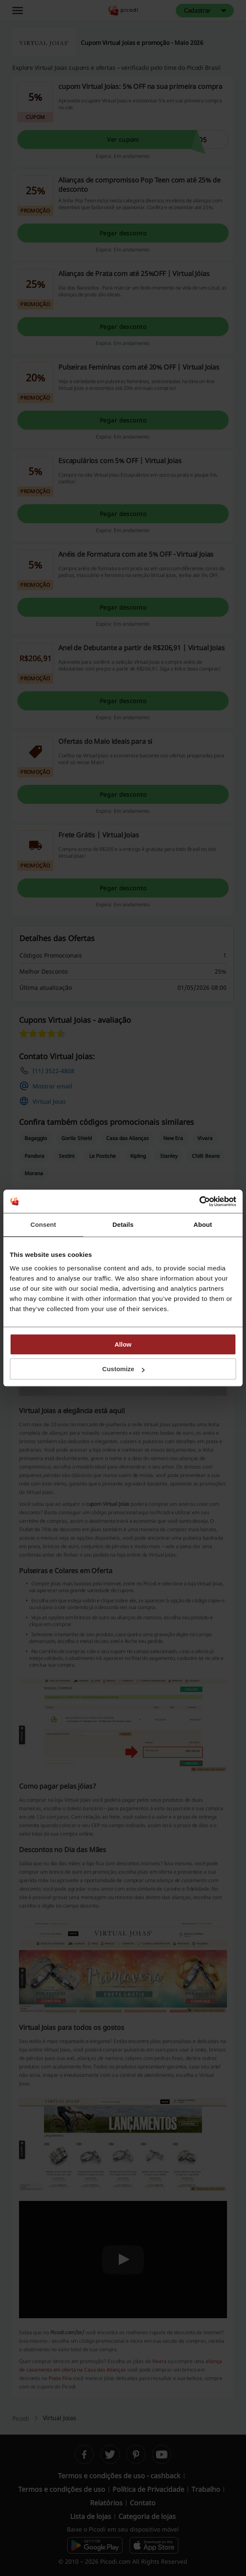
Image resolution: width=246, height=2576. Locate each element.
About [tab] (203, 1224)
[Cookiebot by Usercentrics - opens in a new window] (199, 1201)
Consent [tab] (43, 1224)
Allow (123, 1344)
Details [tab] (123, 1224)
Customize (123, 1368)
